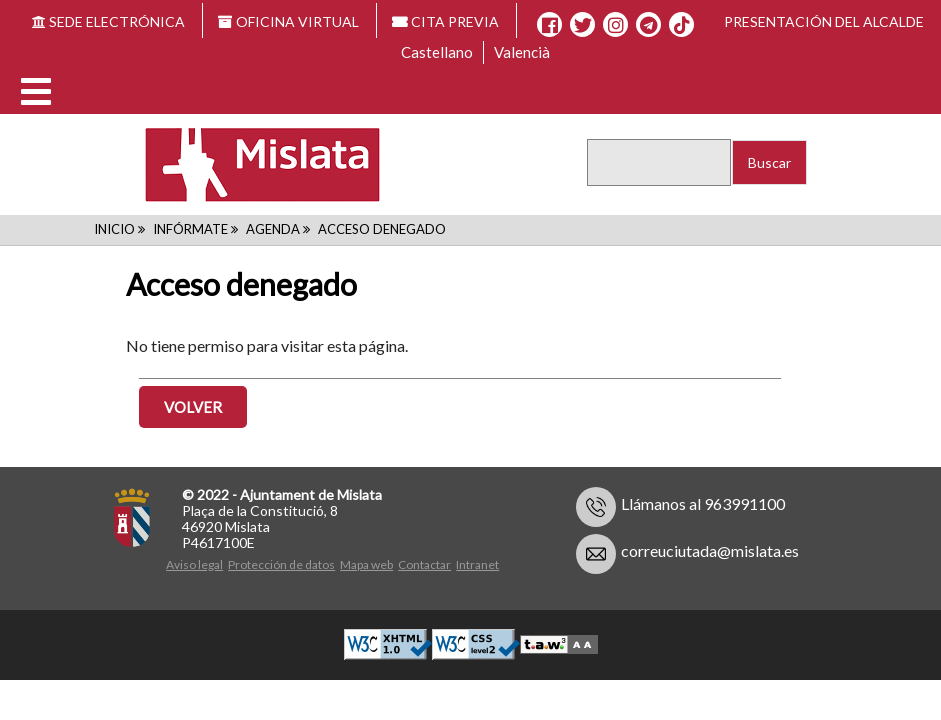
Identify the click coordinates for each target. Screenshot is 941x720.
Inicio (114, 229)
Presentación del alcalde (824, 21)
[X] (582, 25)
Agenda (273, 229)
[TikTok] (682, 25)
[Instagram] (615, 25)
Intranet (477, 564)
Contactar (424, 564)
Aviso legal (194, 564)
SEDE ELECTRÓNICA (109, 21)
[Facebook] (549, 25)
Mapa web (366, 564)
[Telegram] (648, 25)
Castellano (437, 52)
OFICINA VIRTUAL (288, 21)
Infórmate (190, 229)
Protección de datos (281, 564)
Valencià (522, 52)
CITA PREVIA (446, 21)
